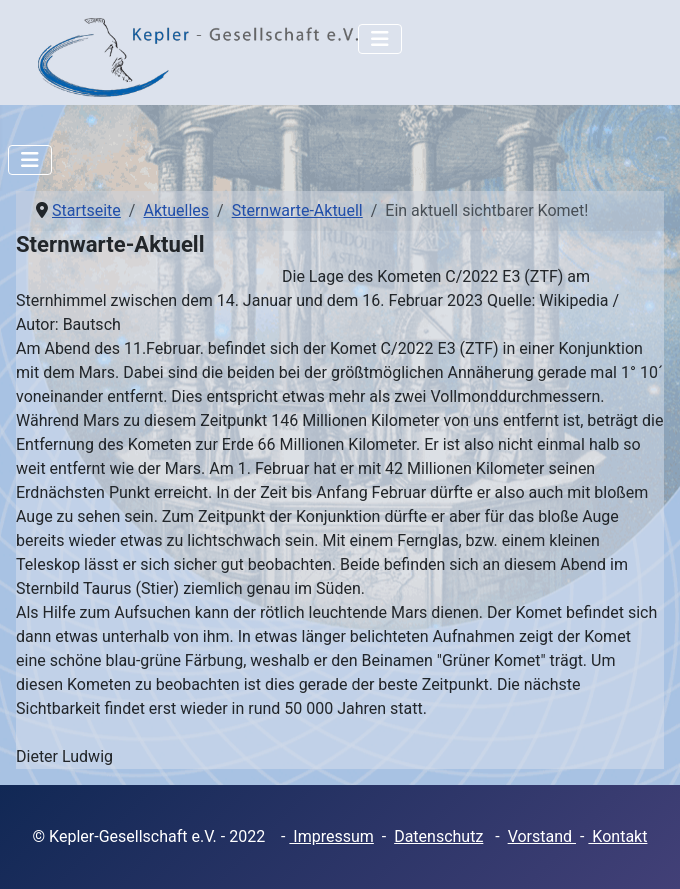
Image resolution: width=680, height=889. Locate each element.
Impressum (331, 836)
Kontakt (617, 836)
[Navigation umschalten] (380, 39)
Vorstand (542, 836)
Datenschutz (438, 836)
